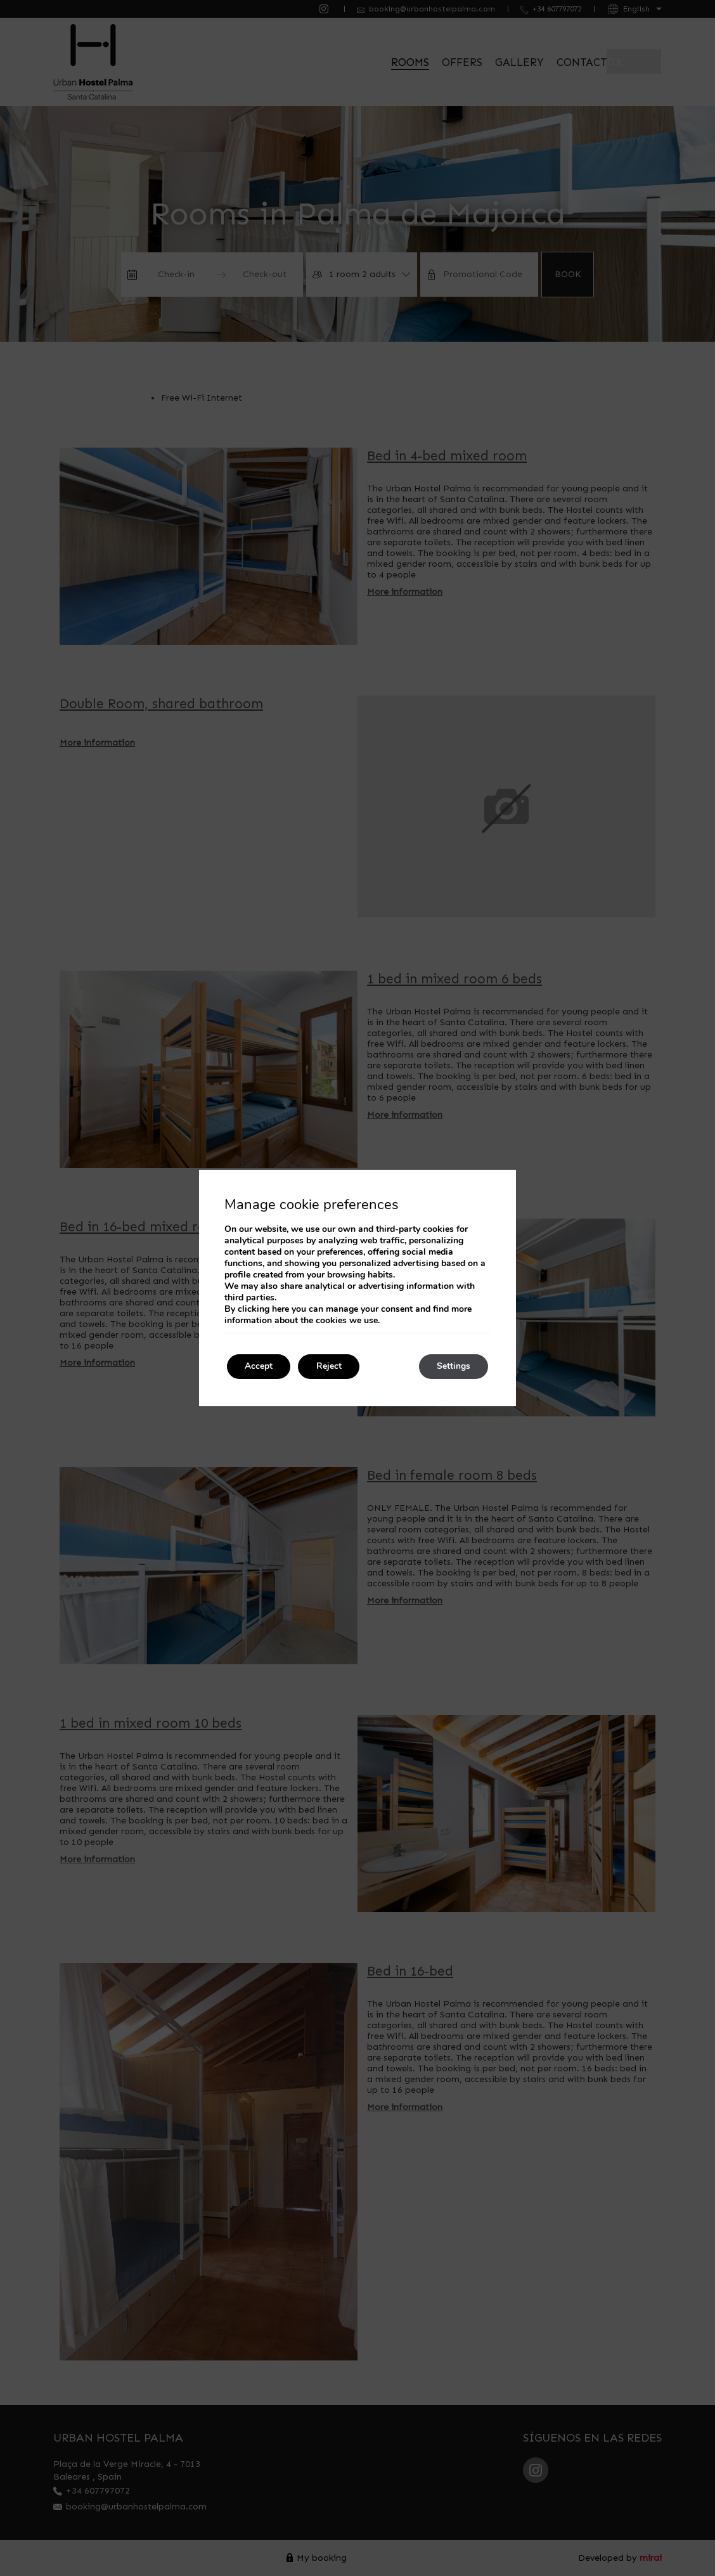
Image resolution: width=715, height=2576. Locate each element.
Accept (260, 1367)
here (280, 1309)
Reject (332, 1367)
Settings (452, 1367)
